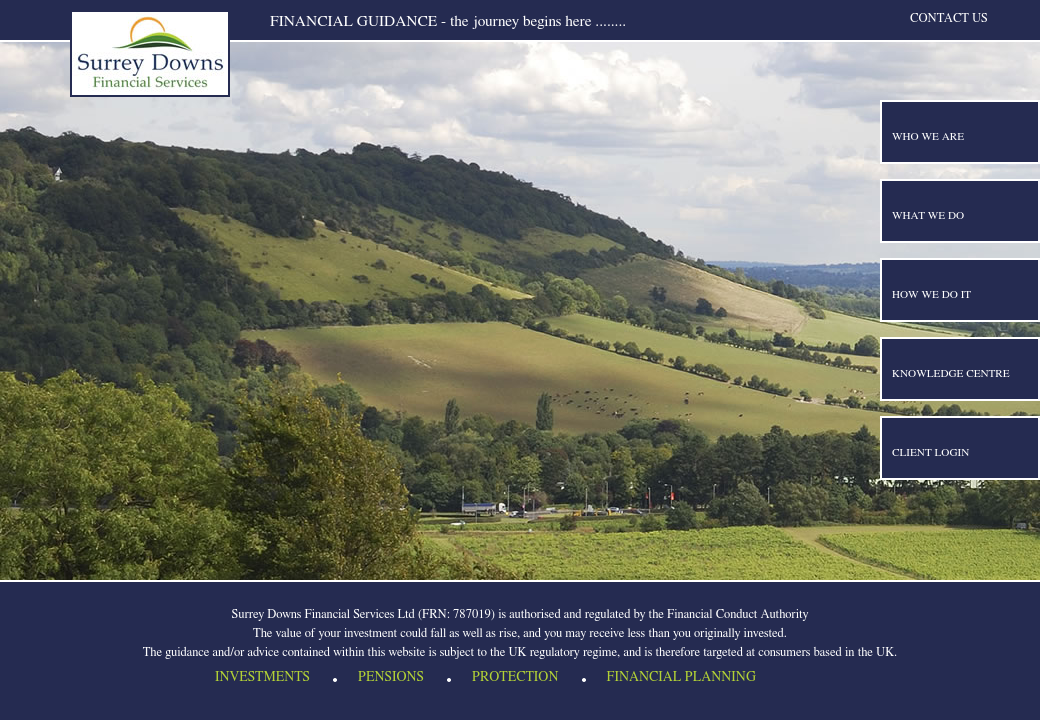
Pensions (391, 680)
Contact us (949, 18)
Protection (515, 680)
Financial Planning (681, 680)
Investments (262, 680)
